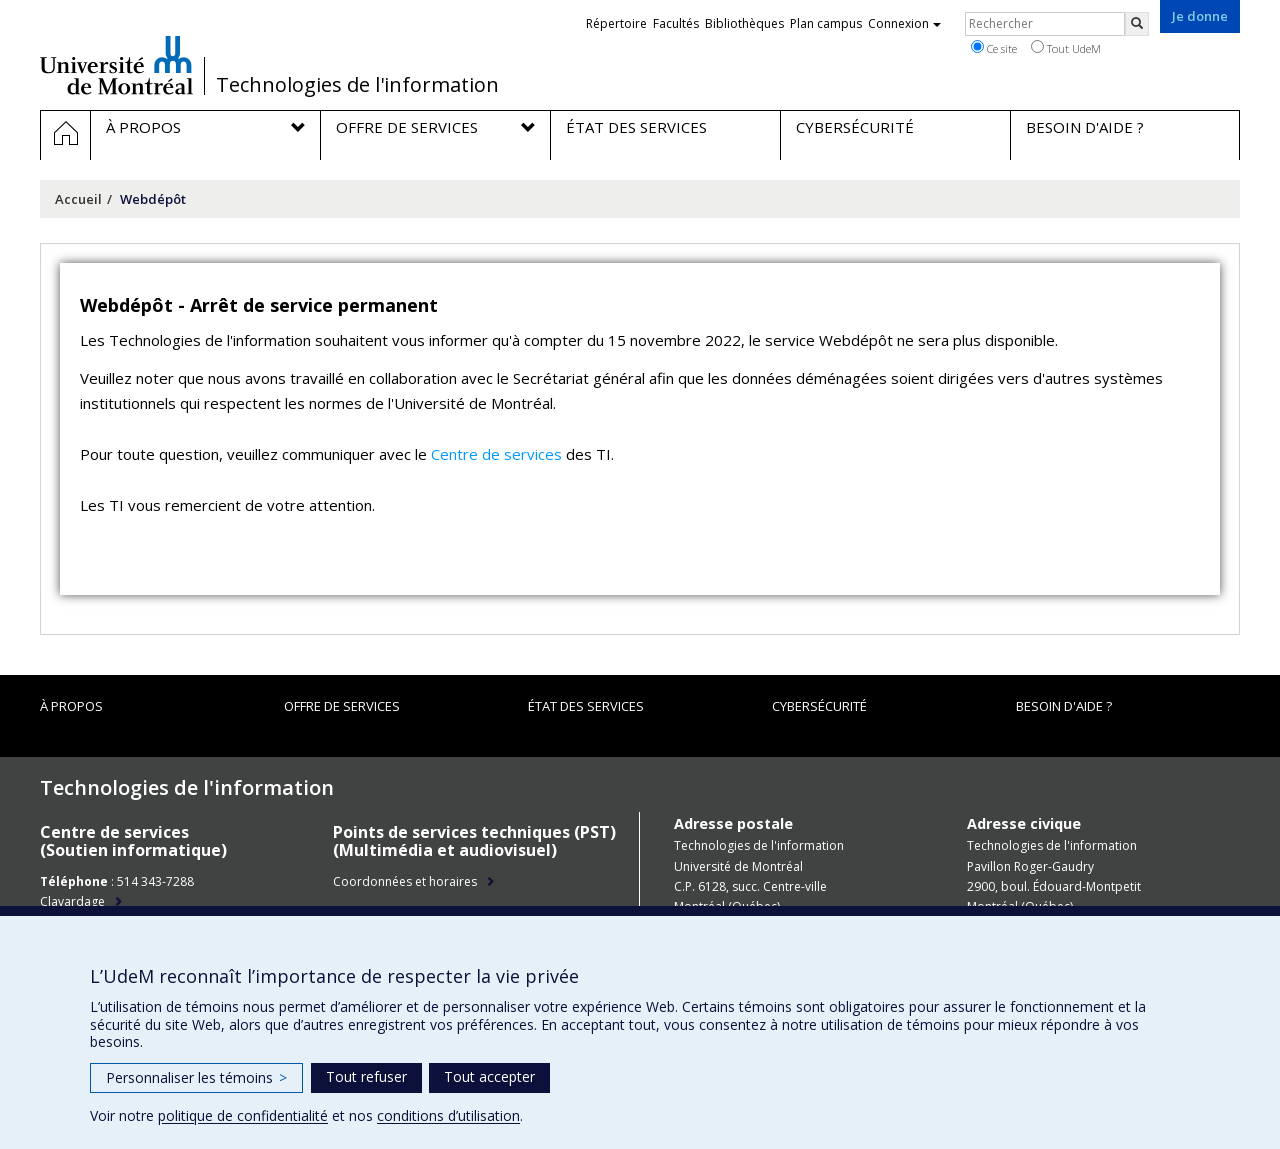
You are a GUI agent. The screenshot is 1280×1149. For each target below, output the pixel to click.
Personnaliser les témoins (196, 1077)
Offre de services (342, 706)
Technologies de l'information (357, 85)
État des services (586, 706)
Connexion (904, 23)
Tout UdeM (1066, 48)
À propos (71, 706)
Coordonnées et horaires (405, 881)
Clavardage (72, 901)
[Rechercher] (1137, 24)
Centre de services (496, 454)
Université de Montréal (116, 65)
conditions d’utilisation (448, 1115)
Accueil (78, 199)
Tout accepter (489, 1076)
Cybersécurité (819, 706)
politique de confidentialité (243, 1115)
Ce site (994, 48)
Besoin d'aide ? (1064, 706)
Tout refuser (366, 1076)
